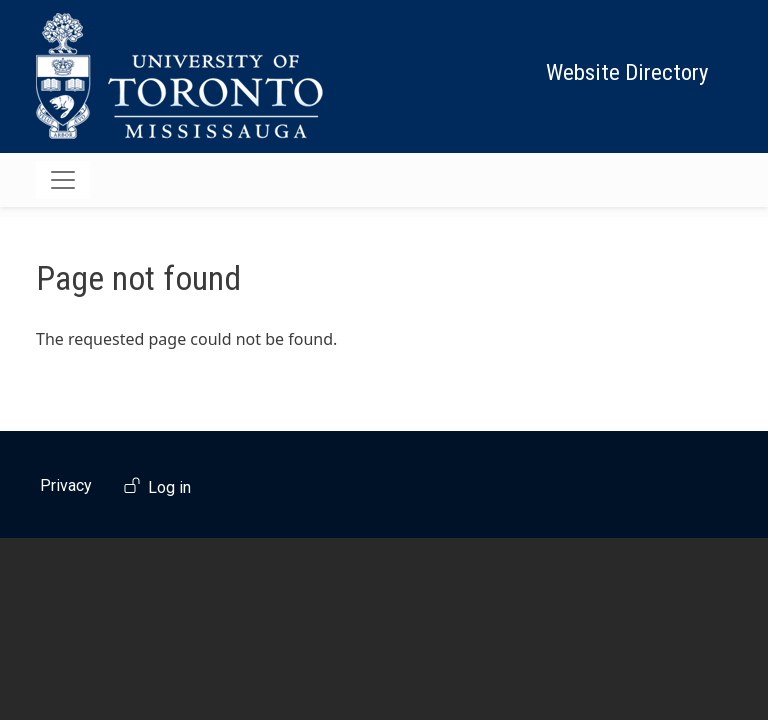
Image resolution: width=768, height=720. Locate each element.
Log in (169, 487)
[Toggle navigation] (63, 180)
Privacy (66, 485)
